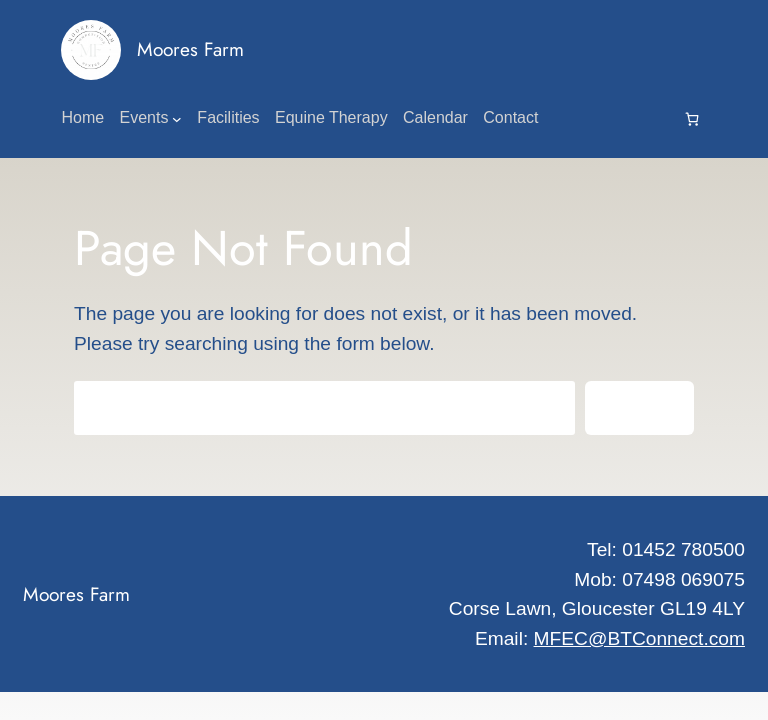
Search (639, 407)
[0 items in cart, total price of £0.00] (692, 118)
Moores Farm (190, 49)
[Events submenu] (177, 119)
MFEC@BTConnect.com (639, 638)
